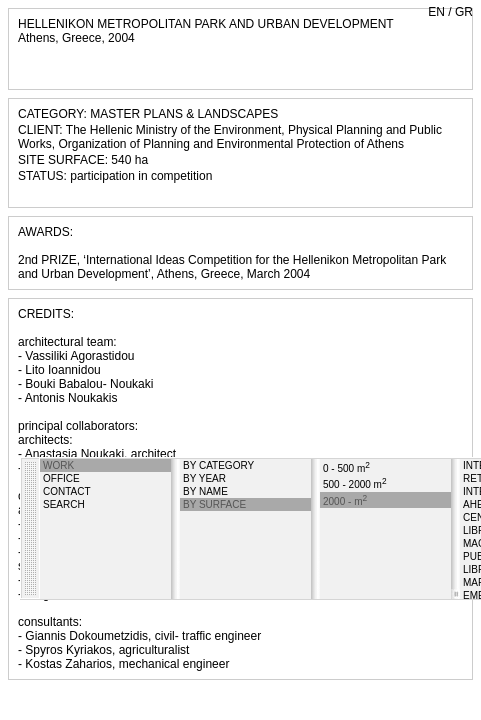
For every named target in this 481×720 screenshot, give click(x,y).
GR (464, 12)
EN (436, 12)
